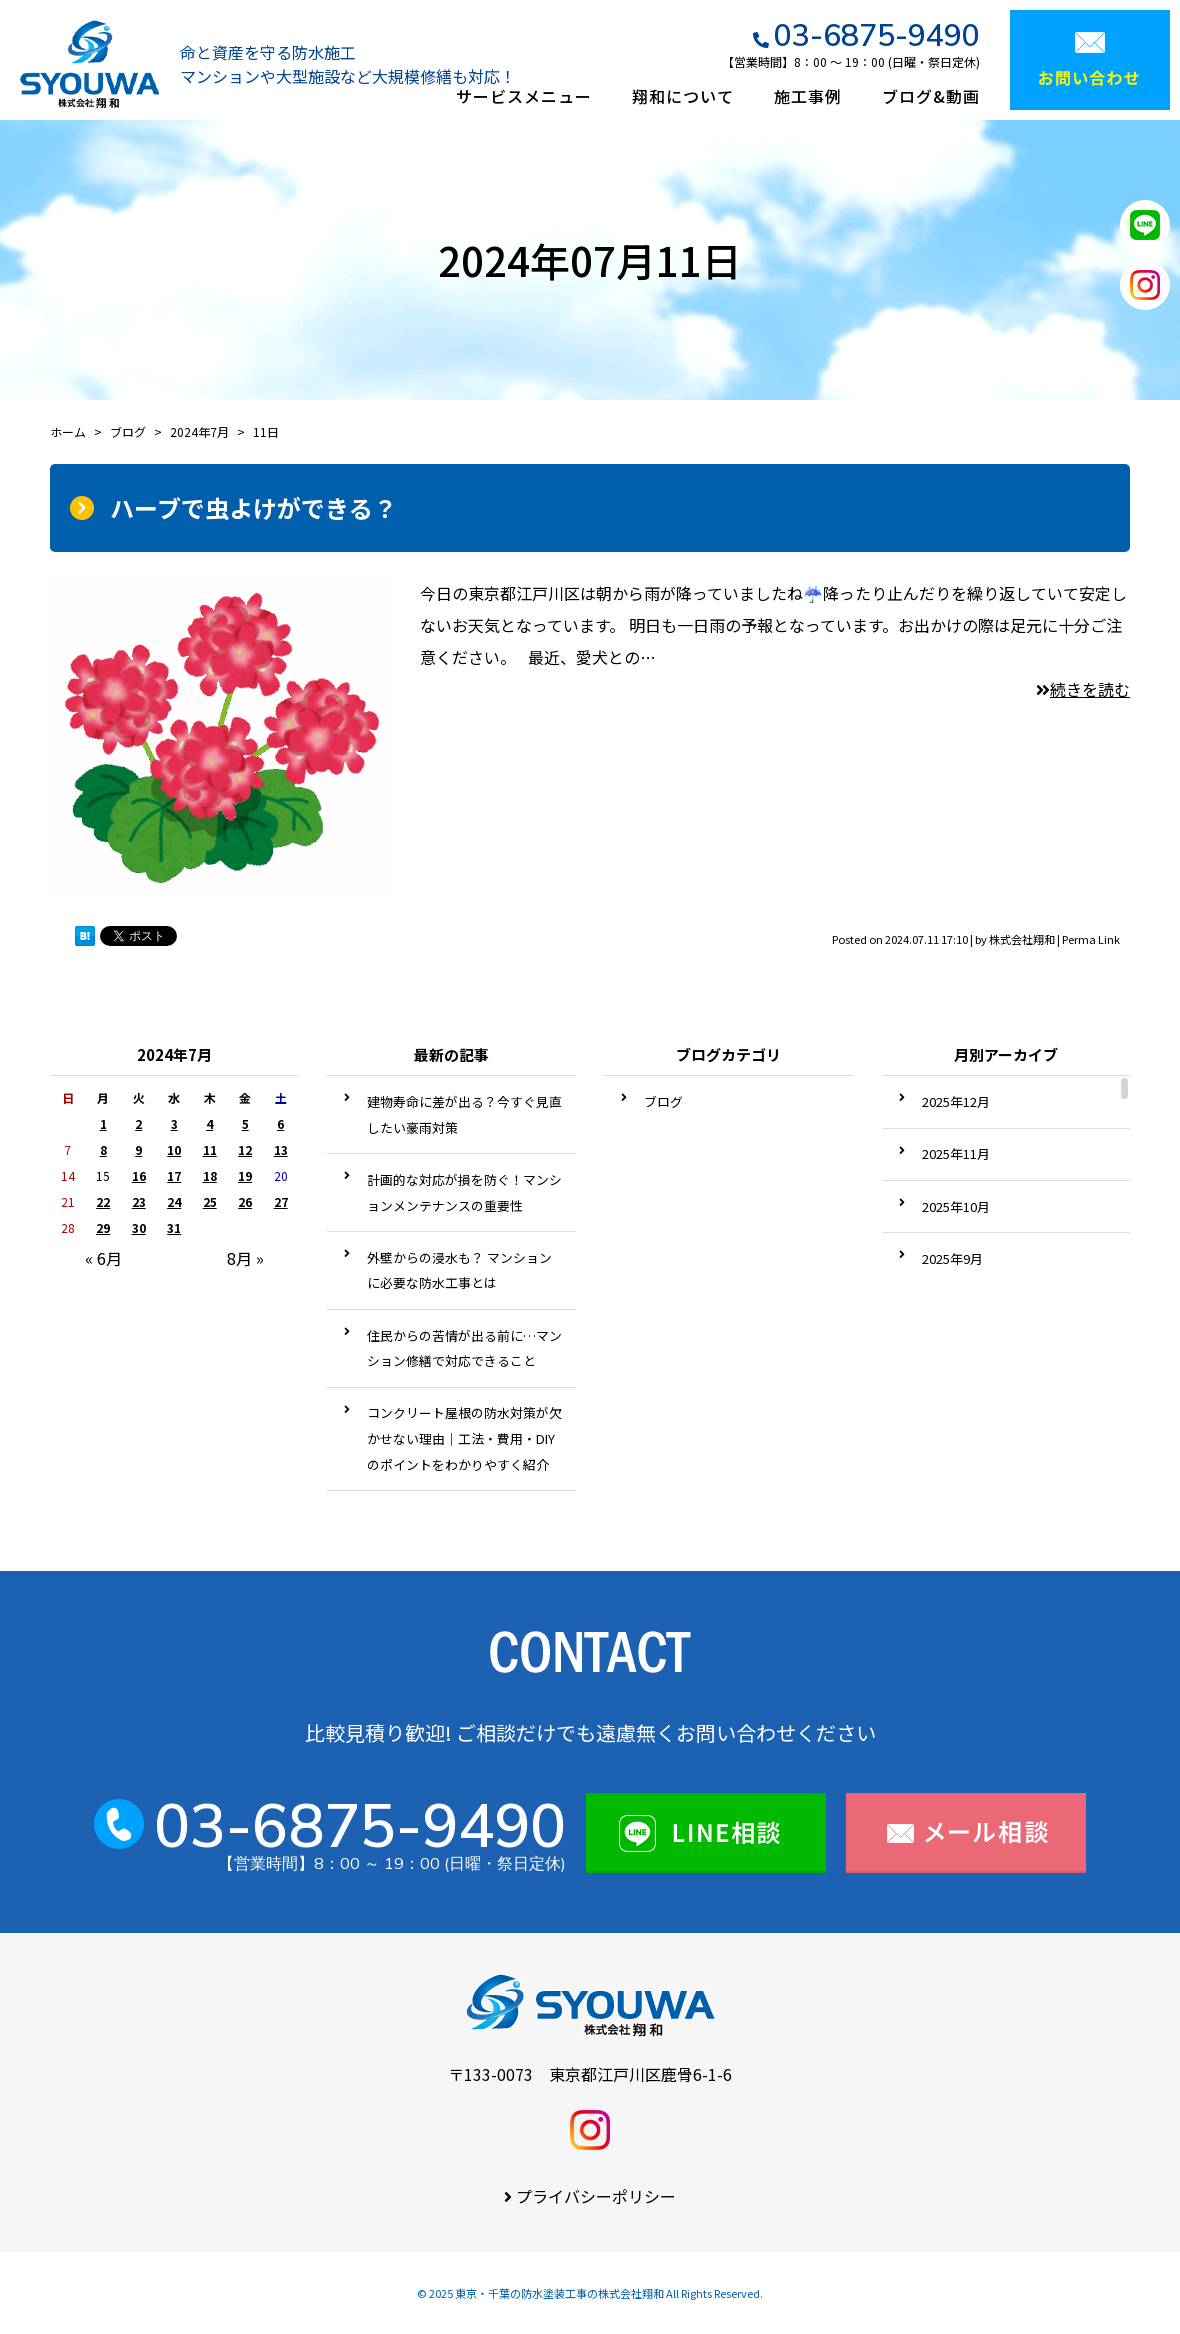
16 (139, 1175)
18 (210, 1175)
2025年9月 (952, 1258)
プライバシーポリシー (596, 2196)
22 (103, 1201)
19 (245, 1175)
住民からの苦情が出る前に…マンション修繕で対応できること (464, 1348)
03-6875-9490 (877, 35)
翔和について (683, 96)
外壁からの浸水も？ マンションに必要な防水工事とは (459, 1270)
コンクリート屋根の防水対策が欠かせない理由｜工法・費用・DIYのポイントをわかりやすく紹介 (464, 1438)
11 (210, 1149)
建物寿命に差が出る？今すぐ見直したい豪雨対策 (464, 1114)
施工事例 (808, 96)
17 (174, 1175)
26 (245, 1201)
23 (139, 1201)
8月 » (245, 1258)
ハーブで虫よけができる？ (253, 507)
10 (174, 1149)
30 (139, 1227)
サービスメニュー (524, 96)
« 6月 (103, 1258)
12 (245, 1149)
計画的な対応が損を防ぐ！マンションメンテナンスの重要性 (464, 1192)
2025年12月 (956, 1101)
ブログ (663, 1101)
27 (281, 1201)
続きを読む (1083, 689)
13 (281, 1149)
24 (174, 1201)
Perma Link (1091, 939)
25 (210, 1201)
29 (103, 1227)
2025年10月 (956, 1206)
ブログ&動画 (931, 96)
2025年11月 (956, 1153)
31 (174, 1227)
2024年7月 (199, 431)
